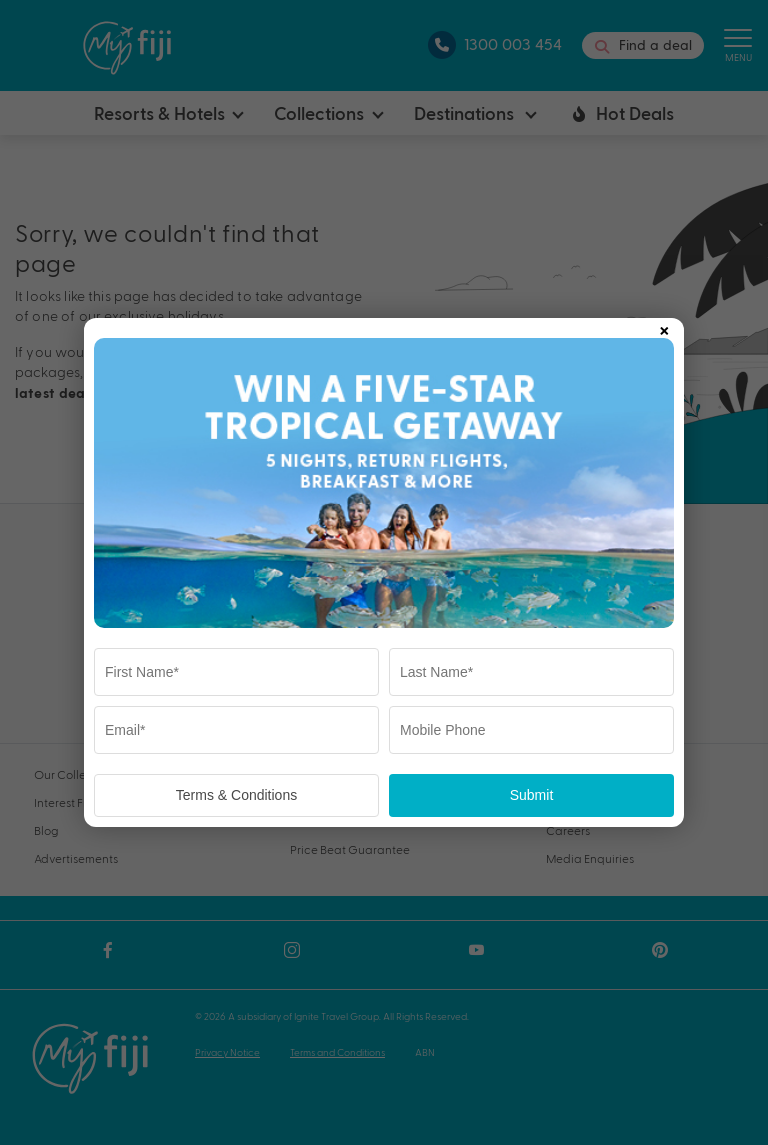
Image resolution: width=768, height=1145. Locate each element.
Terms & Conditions (236, 795)
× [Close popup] (664, 327)
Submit (532, 795)
